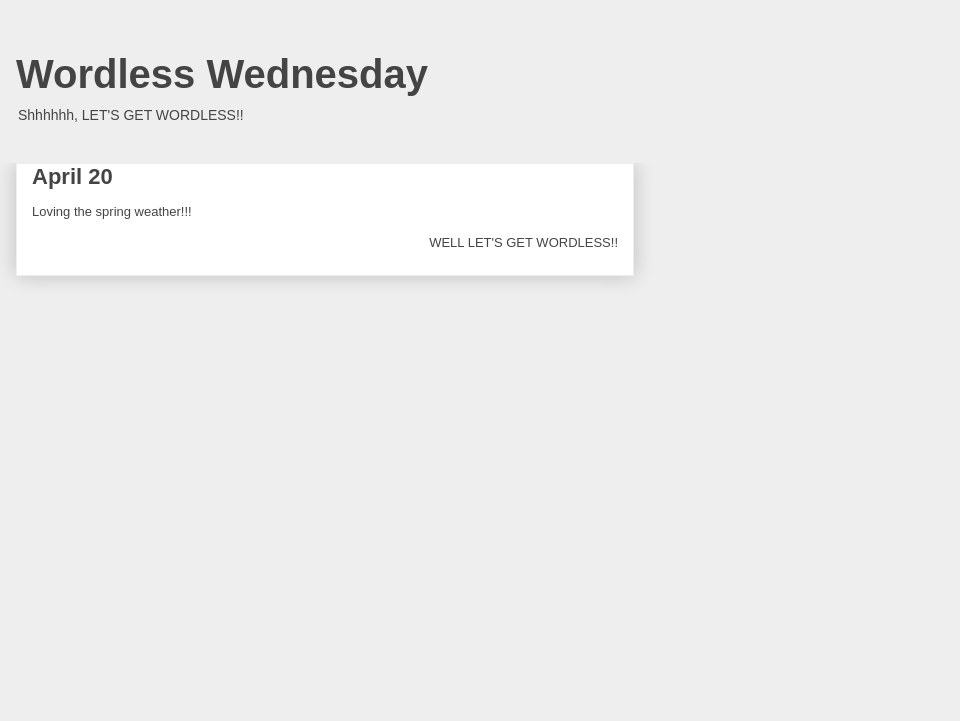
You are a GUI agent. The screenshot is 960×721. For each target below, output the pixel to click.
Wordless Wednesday (222, 74)
